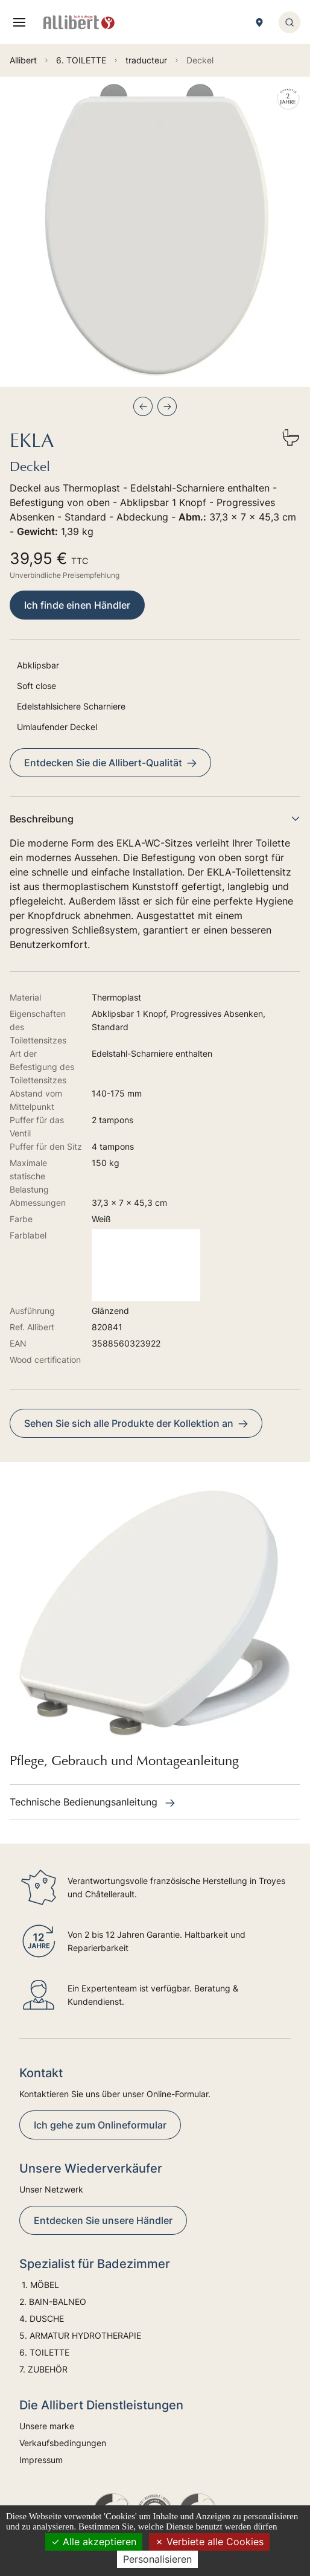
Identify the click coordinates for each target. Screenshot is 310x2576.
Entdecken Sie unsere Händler (103, 2220)
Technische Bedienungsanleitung (92, 1802)
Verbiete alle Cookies (209, 2542)
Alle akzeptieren (93, 2542)
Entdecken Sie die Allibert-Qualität (110, 763)
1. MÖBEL (39, 2285)
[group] (155, 232)
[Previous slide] (143, 406)
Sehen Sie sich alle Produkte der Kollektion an (136, 1423)
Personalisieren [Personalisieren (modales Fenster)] (157, 2559)
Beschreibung (155, 819)
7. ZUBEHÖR (43, 2369)
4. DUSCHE (42, 2318)
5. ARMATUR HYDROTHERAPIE (80, 2335)
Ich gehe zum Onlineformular (100, 2125)
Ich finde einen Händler (77, 605)
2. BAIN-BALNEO (52, 2301)
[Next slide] (167, 406)
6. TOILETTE (44, 2352)
